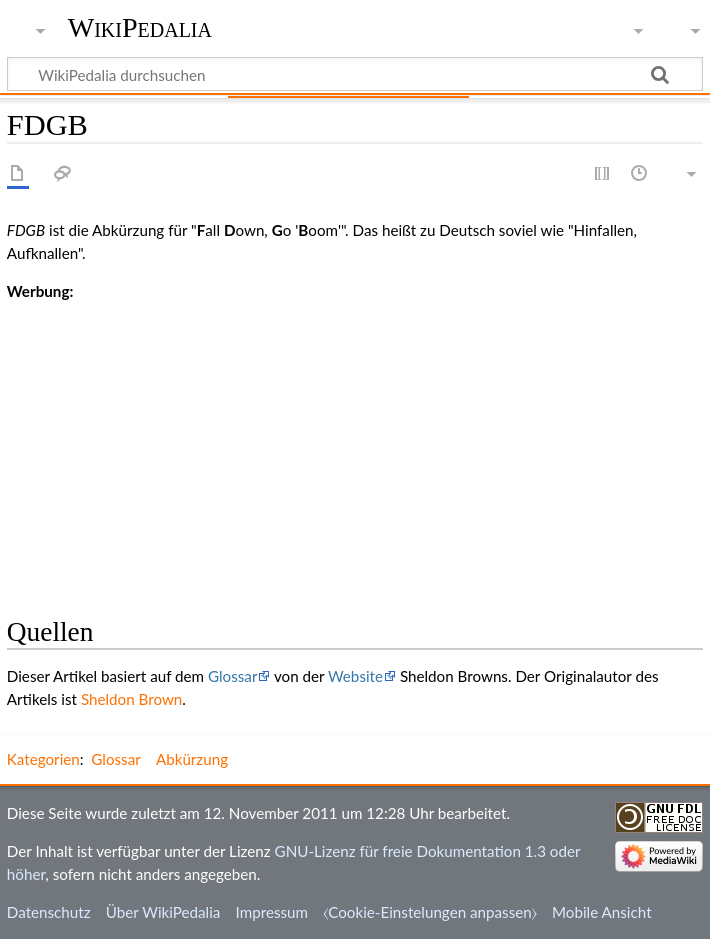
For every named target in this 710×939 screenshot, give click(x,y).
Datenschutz (49, 912)
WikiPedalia (140, 27)
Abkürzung (192, 759)
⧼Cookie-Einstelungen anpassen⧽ (430, 912)
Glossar (232, 676)
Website (355, 676)
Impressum (272, 912)
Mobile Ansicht (602, 912)
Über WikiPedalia (163, 912)
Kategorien (43, 759)
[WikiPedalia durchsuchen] (355, 74)
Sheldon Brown (131, 699)
